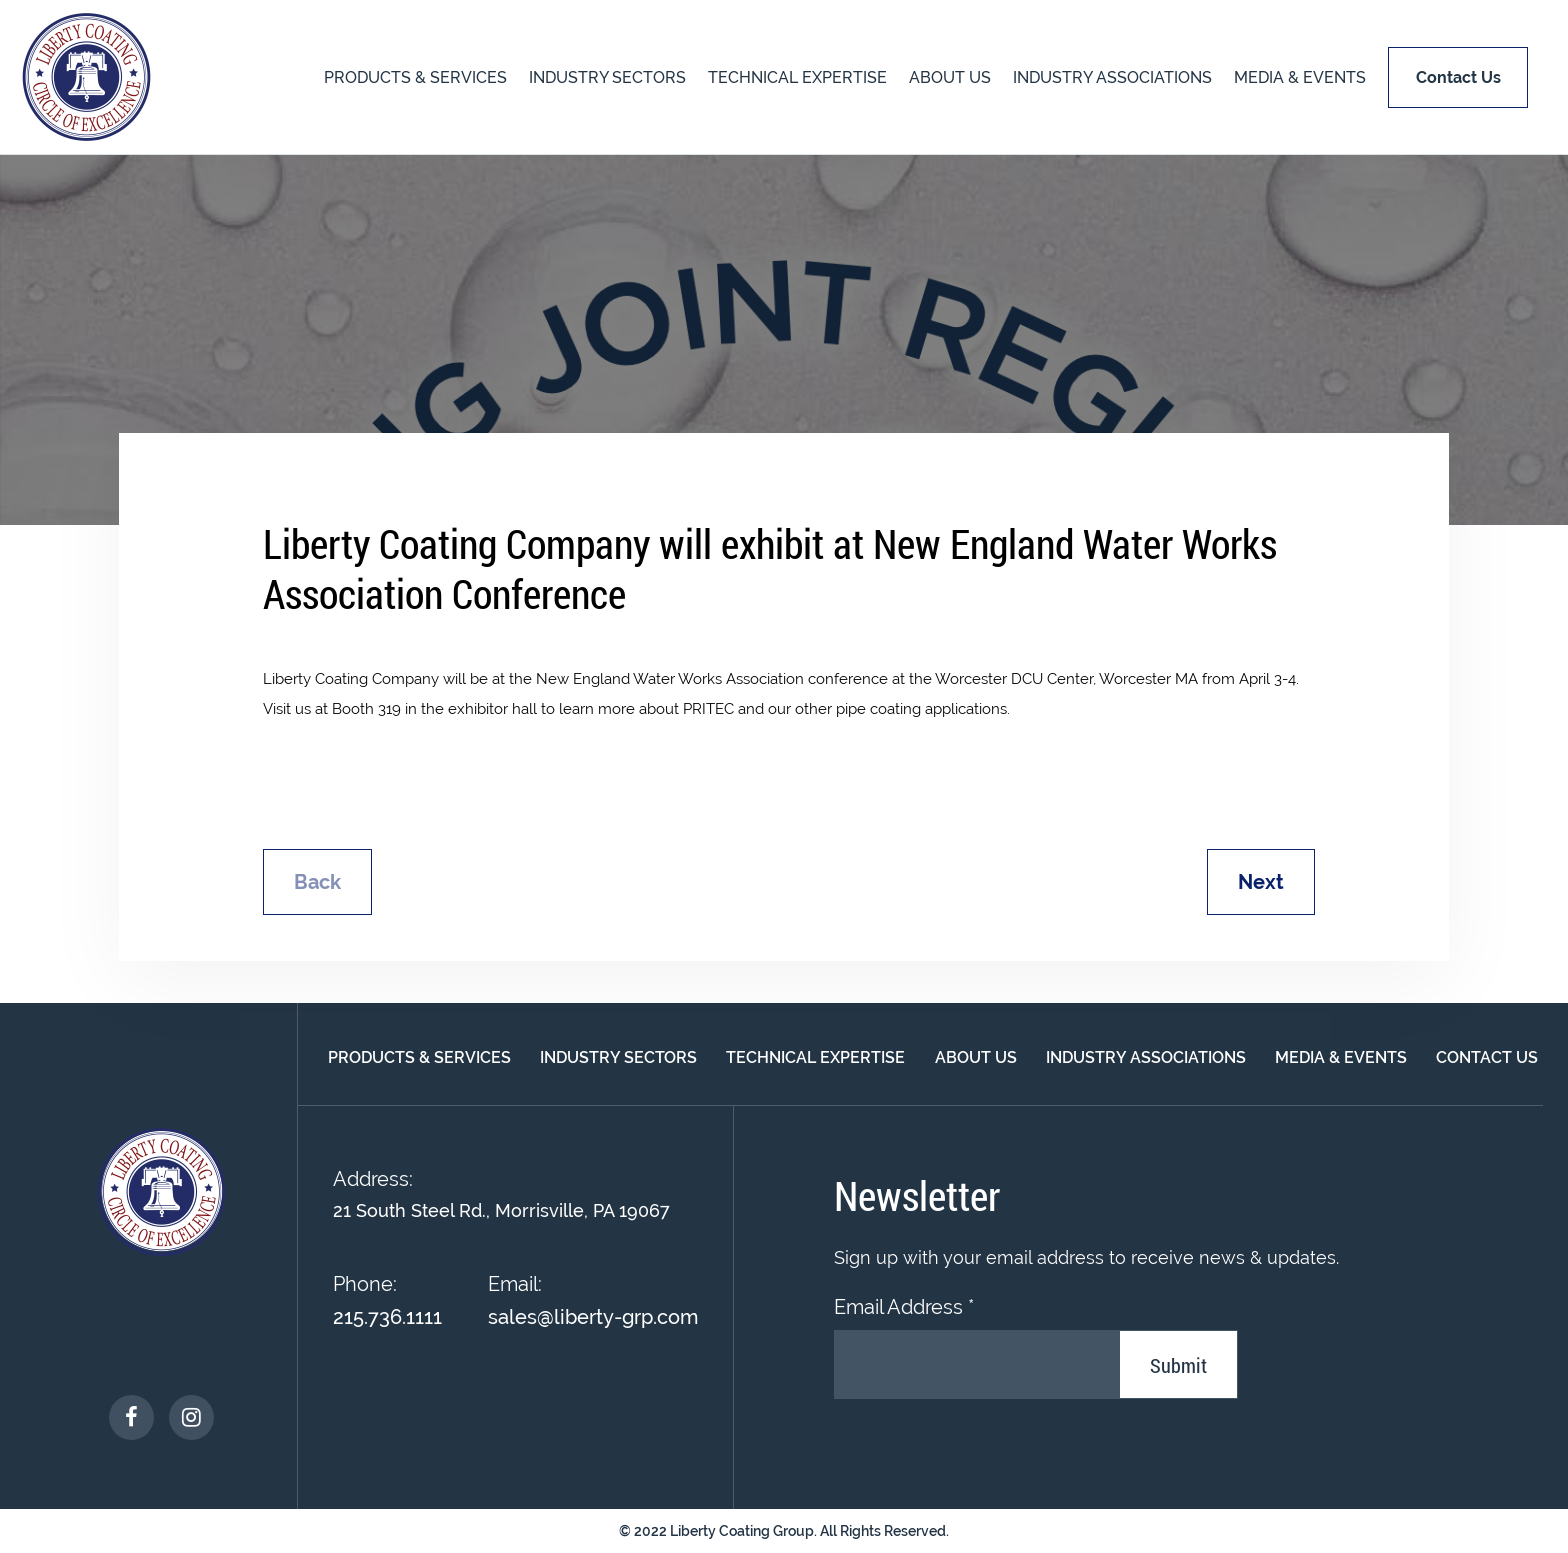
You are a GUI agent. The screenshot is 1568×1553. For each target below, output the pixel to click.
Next (1261, 882)
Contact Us (1487, 1057)
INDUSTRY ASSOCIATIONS (1112, 77)
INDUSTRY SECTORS (607, 77)
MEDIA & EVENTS (1300, 77)
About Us (976, 1057)
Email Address (904, 1307)
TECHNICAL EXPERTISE (797, 77)
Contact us (1458, 77)
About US (950, 77)
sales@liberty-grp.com (593, 1317)
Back (317, 882)
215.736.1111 (387, 1317)
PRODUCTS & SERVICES (415, 77)
